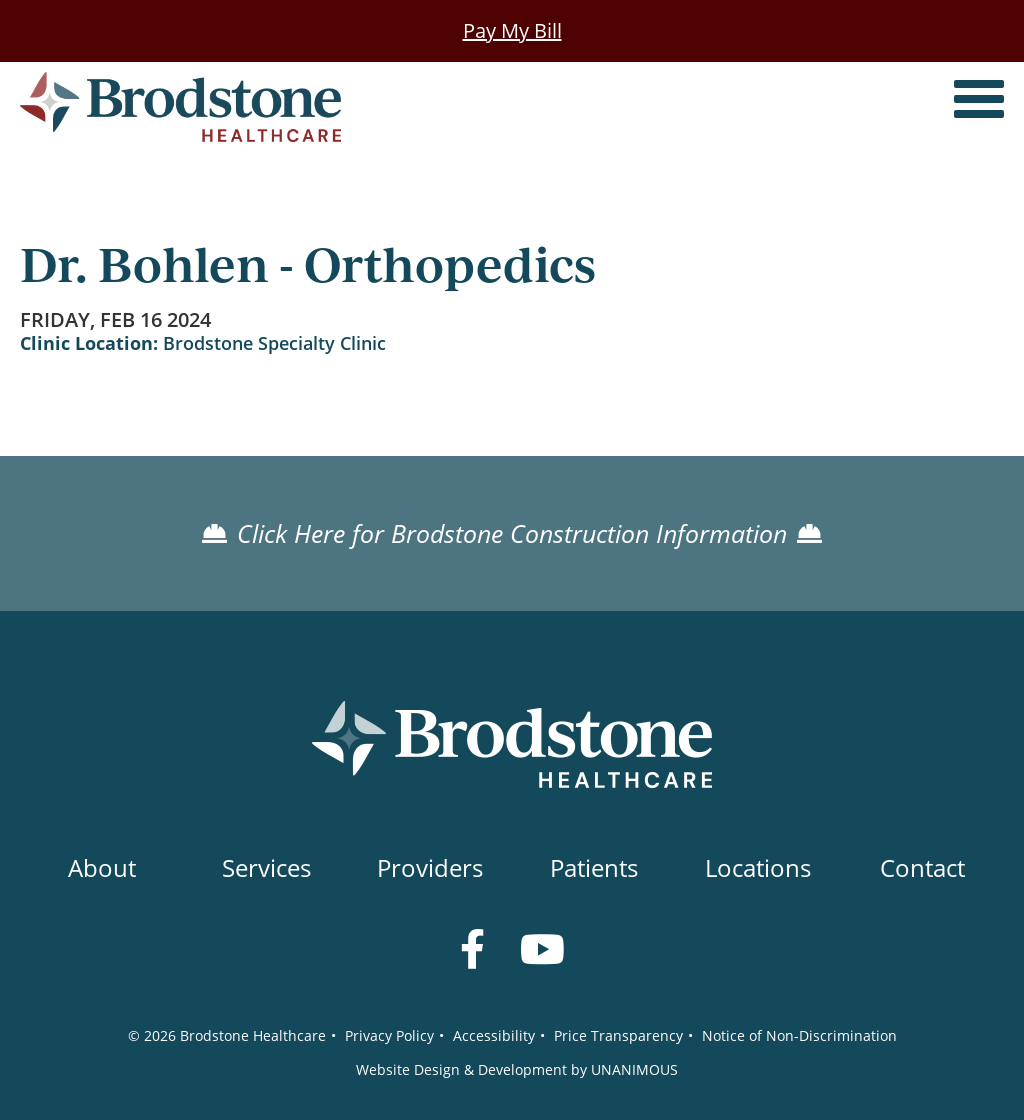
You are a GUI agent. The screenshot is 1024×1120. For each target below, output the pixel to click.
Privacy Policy (389, 1035)
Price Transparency (618, 1035)
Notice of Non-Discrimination (799, 1035)
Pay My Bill (512, 30)
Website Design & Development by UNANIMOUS (517, 1069)
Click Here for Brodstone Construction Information (512, 533)
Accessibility (494, 1035)
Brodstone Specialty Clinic (274, 343)
